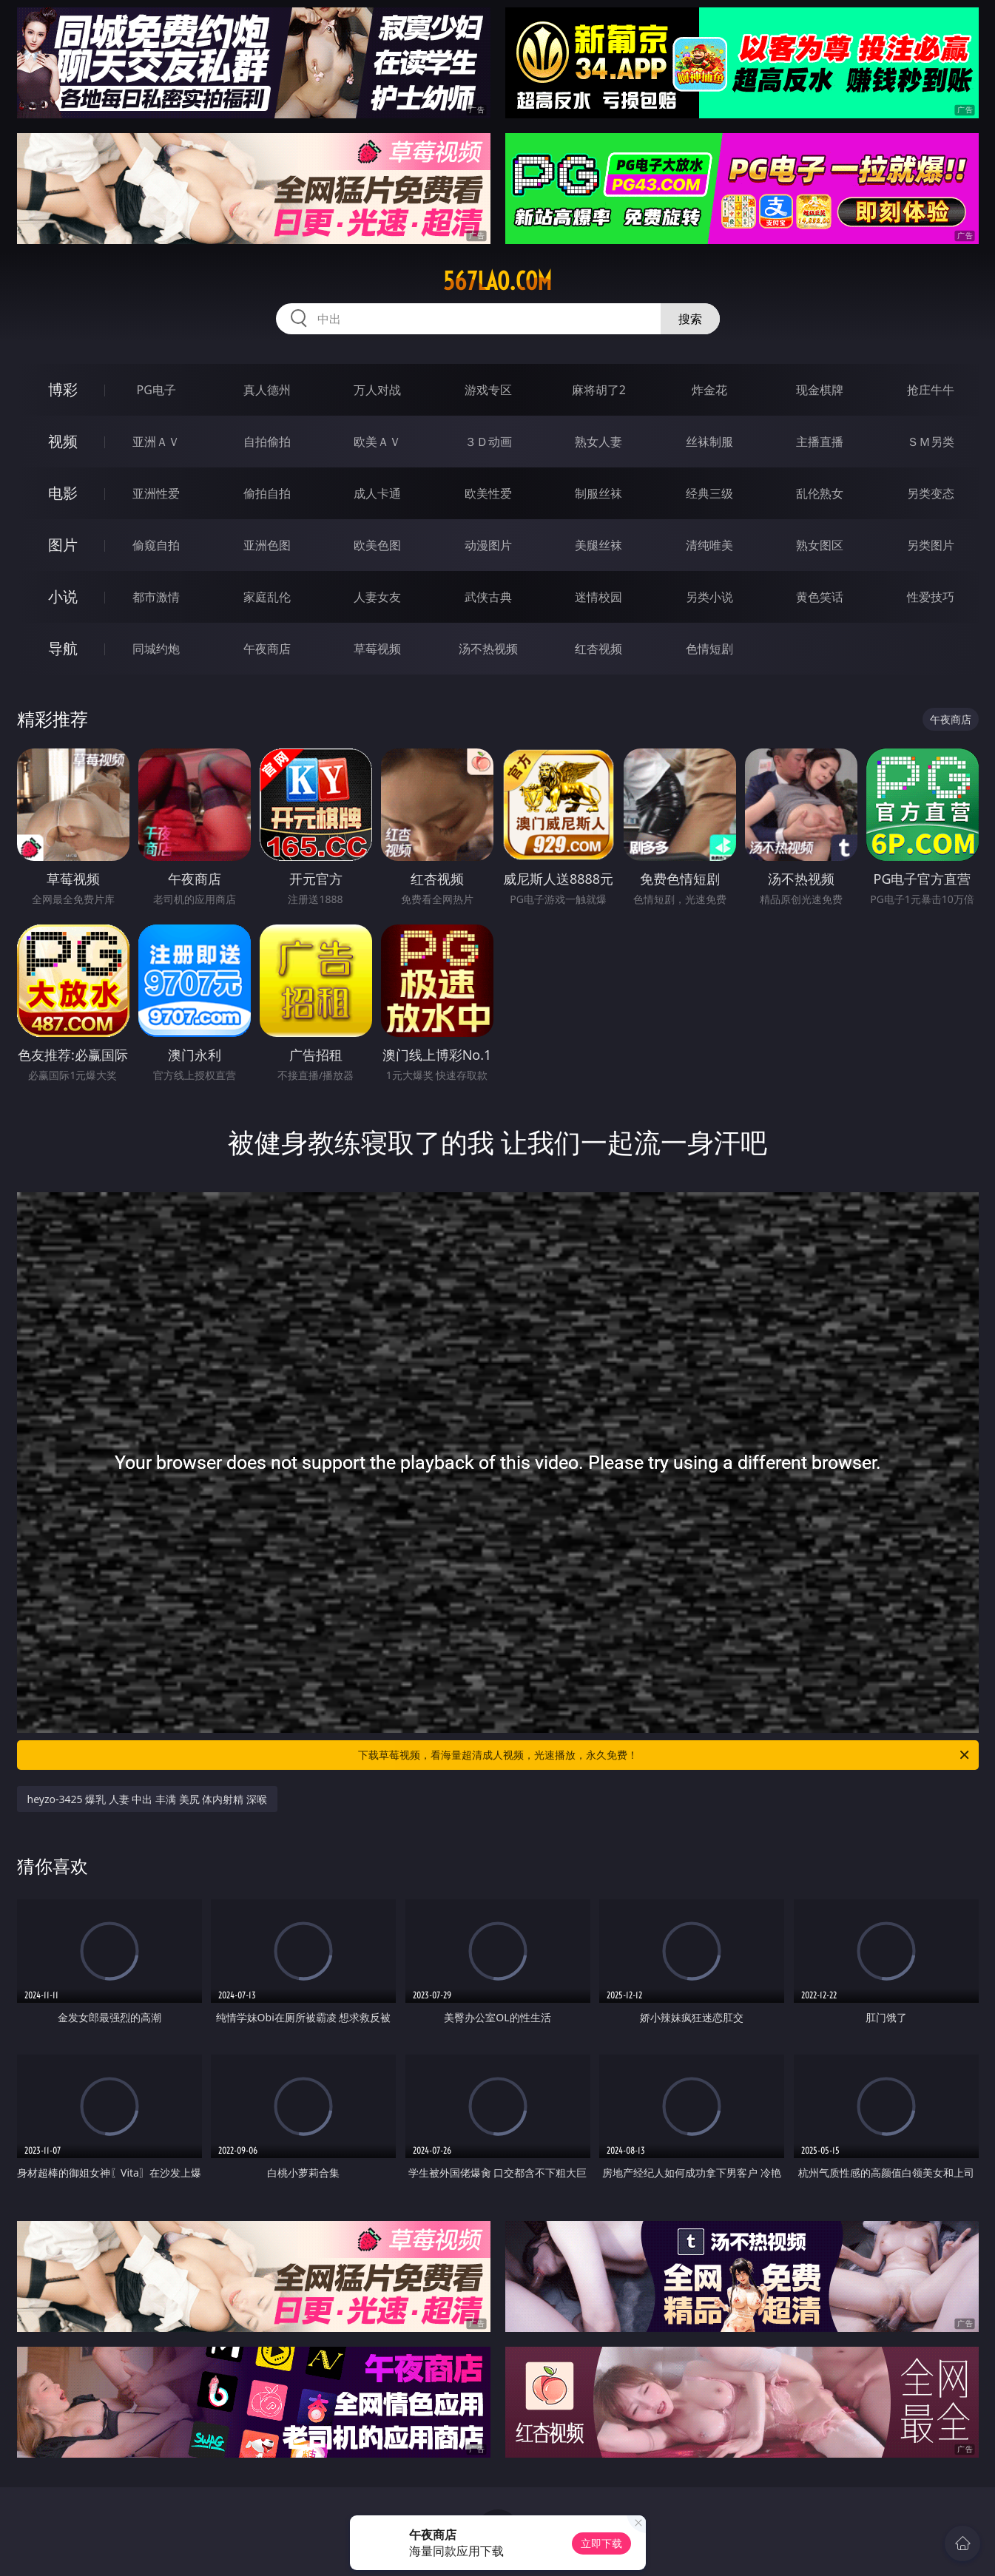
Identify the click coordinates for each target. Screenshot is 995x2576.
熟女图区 (819, 545)
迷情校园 (598, 597)
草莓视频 (377, 648)
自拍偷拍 (267, 441)
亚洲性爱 (156, 493)
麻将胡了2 (599, 390)
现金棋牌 (819, 390)
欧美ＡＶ (377, 441)
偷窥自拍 (156, 545)
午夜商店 (267, 648)
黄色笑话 (819, 597)
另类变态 (930, 493)
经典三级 (709, 493)
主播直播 (819, 441)
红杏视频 (598, 648)
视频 (63, 441)
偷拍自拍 (267, 493)
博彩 (63, 389)
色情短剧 (709, 648)
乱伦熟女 (819, 493)
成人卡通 (377, 493)
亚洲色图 (267, 545)
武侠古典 (488, 597)
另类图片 (930, 545)
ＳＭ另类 (930, 441)
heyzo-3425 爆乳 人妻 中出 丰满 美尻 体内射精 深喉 (147, 1799)
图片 (63, 545)
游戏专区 (488, 390)
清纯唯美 (709, 545)
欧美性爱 (488, 493)
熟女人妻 (598, 441)
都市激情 (156, 597)
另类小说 (709, 597)
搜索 (690, 319)
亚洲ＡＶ (156, 441)
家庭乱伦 (267, 597)
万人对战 (377, 390)
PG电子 (156, 390)
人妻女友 (377, 597)
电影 (63, 493)
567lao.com (497, 281)
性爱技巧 (930, 597)
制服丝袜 (598, 493)
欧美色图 (377, 545)
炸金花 (709, 390)
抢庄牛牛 (930, 390)
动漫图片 (488, 545)
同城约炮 (156, 648)
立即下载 (601, 2543)
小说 (63, 596)
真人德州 (267, 390)
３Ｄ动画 (488, 441)
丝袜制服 (709, 441)
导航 (63, 648)
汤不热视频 (488, 648)
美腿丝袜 (598, 545)
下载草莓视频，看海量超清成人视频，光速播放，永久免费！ (664, 1755)
